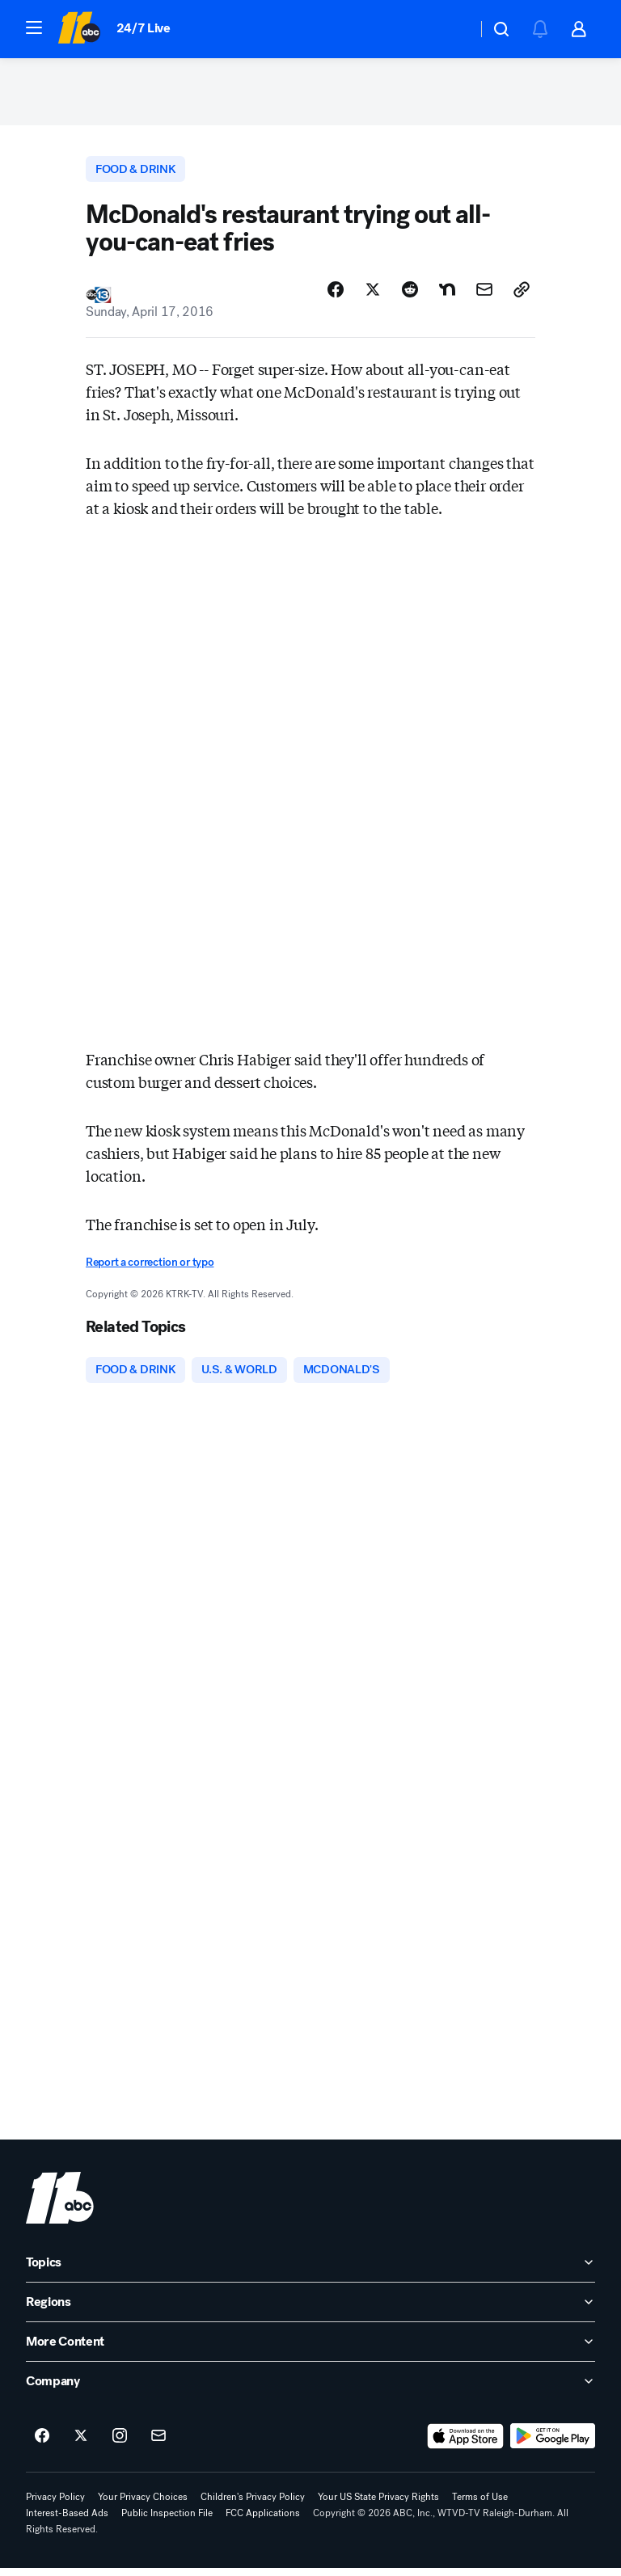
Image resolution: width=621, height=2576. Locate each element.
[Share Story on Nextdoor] (447, 296)
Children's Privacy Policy (253, 2505)
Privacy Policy (55, 2505)
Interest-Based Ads (67, 2521)
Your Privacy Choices (143, 2505)
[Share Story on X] (373, 296)
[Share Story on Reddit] (410, 296)
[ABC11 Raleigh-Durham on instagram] (120, 2444)
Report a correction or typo (149, 1269)
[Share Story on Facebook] (335, 296)
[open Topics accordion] (310, 2270)
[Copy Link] (521, 296)
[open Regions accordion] (310, 2310)
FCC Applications (263, 2521)
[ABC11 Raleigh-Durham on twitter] (81, 2444)
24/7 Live (143, 27)
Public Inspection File (167, 2521)
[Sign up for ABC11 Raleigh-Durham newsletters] (158, 2444)
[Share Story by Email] (484, 296)
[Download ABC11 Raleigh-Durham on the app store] (466, 2444)
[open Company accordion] (310, 2389)
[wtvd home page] (60, 2206)
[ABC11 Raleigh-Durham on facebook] (42, 2444)
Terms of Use (480, 2505)
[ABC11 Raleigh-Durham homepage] (78, 29)
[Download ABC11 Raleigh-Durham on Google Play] (552, 2444)
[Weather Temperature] (451, 29)
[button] (34, 27)
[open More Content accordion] (310, 2349)
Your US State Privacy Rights (378, 2505)
